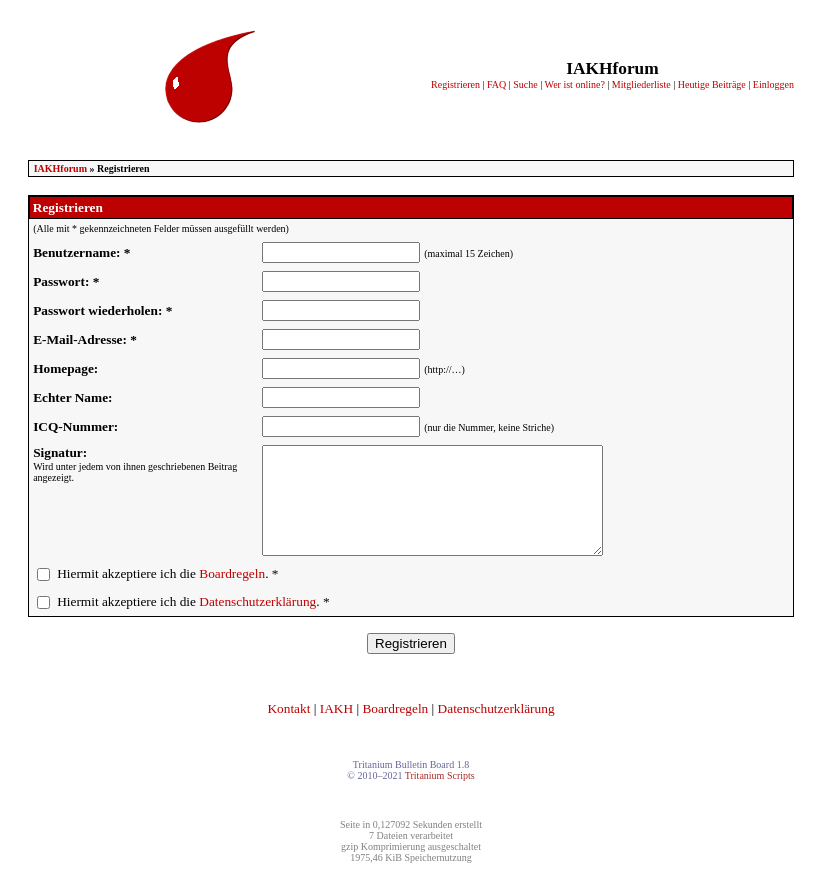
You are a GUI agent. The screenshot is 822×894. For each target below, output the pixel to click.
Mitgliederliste (641, 84)
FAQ (496, 84)
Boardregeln (232, 594)
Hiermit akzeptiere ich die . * (167, 594)
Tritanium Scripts (440, 796)
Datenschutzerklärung (257, 622)
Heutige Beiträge (712, 84)
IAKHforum (60, 168)
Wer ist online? (575, 84)
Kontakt (288, 729)
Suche (525, 84)
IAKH (336, 729)
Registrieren (455, 84)
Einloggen (773, 84)
